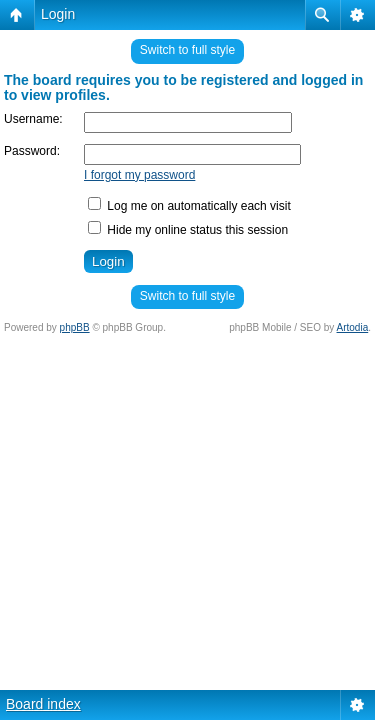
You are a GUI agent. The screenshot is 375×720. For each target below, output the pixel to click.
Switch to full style (187, 50)
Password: (32, 151)
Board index (43, 704)
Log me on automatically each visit (189, 206)
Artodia (353, 327)
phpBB (75, 327)
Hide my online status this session (188, 230)
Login (58, 14)
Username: (33, 119)
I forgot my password (139, 175)
